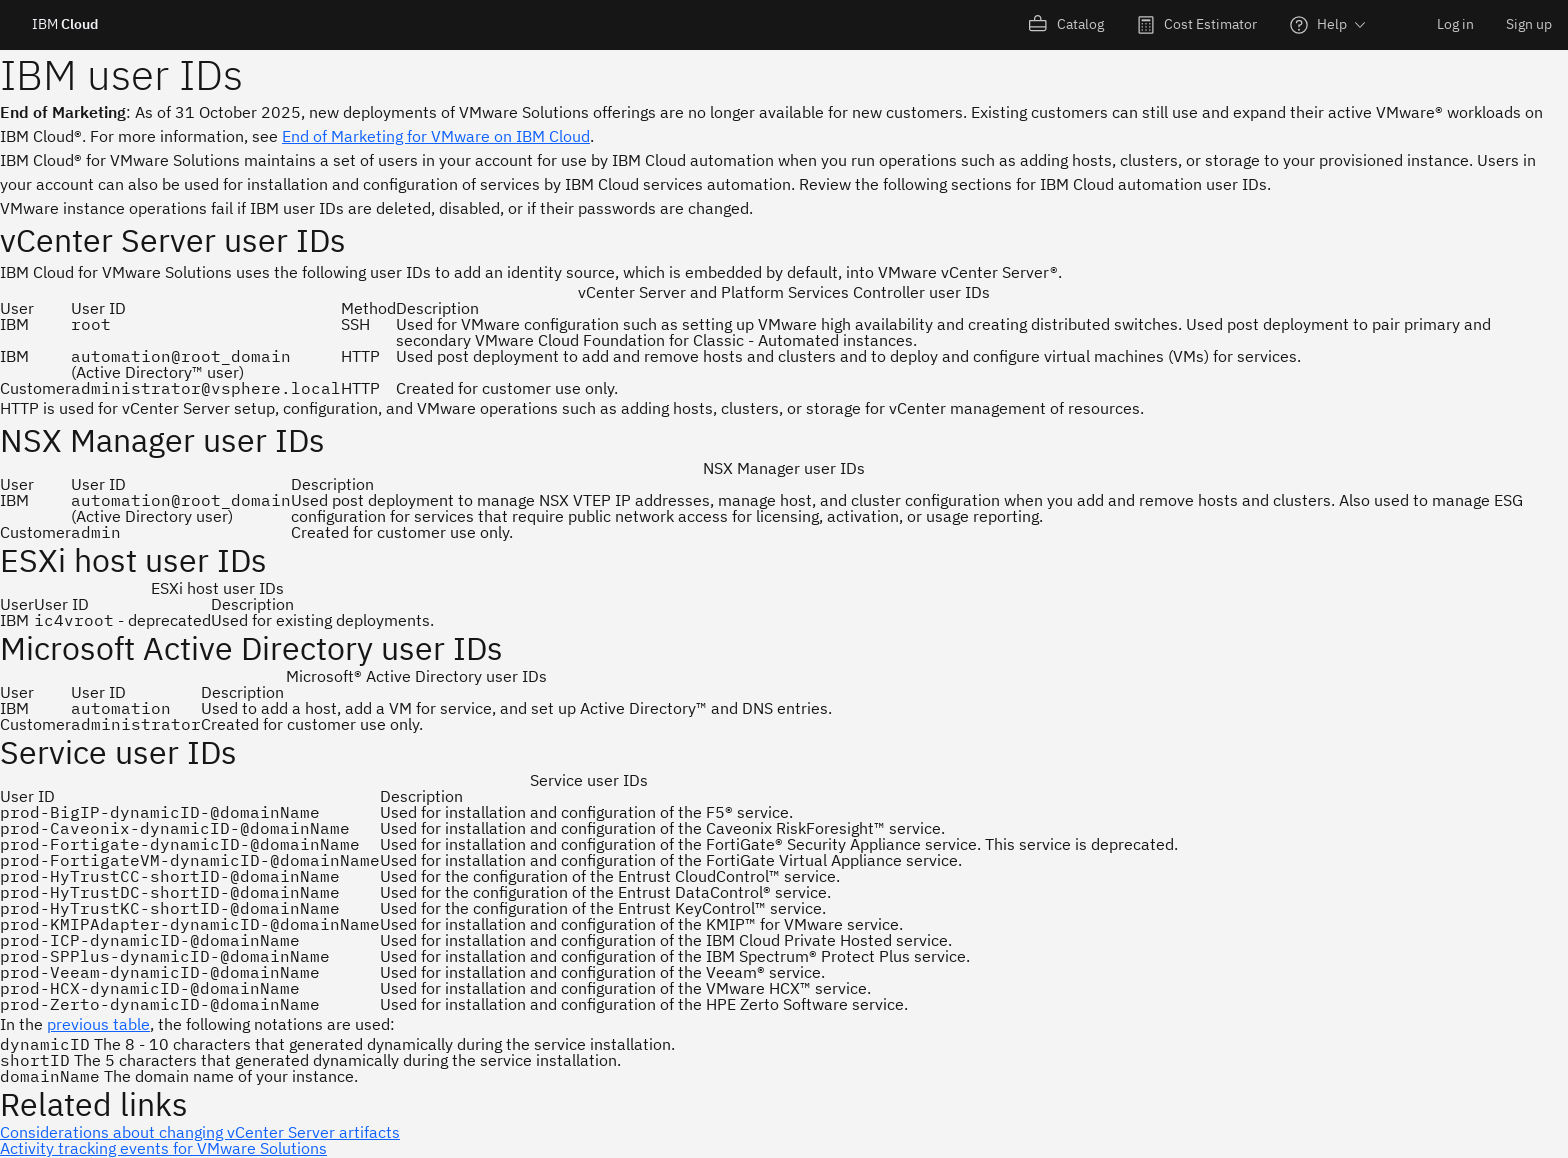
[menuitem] (1066, 25)
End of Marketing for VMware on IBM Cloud (436, 136)
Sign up (1529, 24)
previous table (98, 1024)
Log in (1455, 24)
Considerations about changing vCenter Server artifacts (200, 1132)
